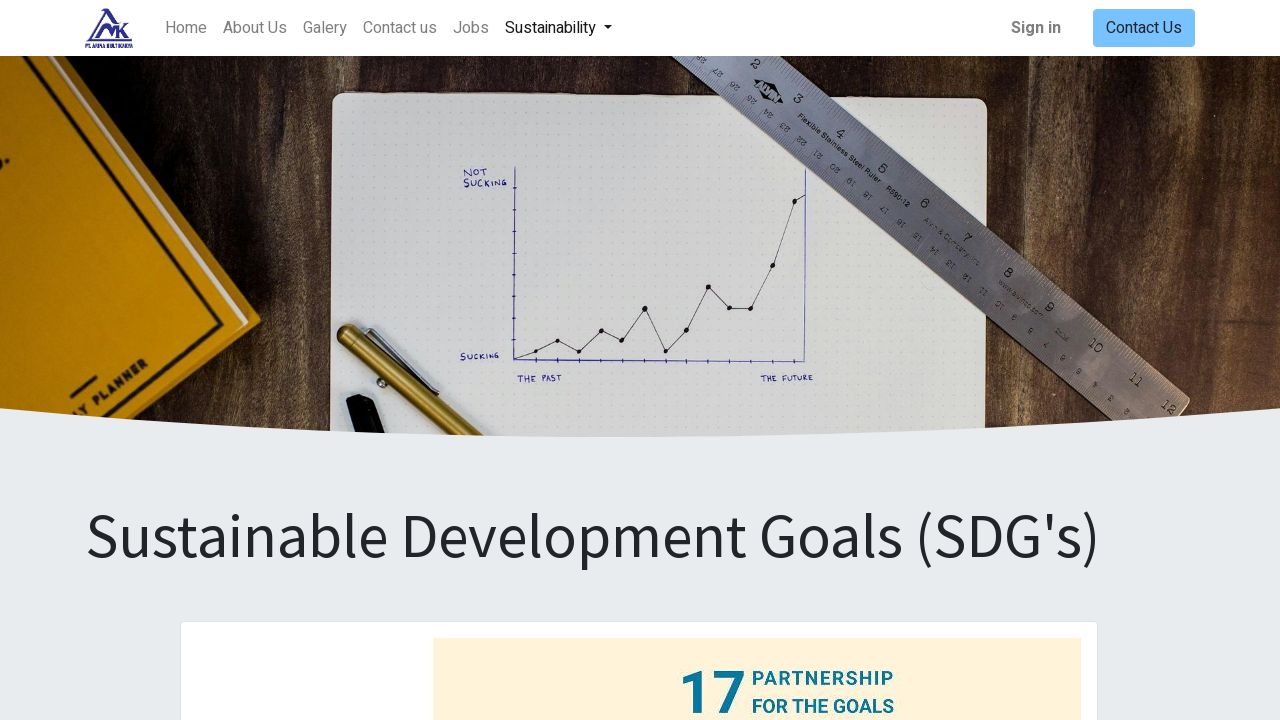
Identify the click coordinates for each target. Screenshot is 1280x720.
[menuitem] (186, 28)
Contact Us (1144, 28)
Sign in (1036, 28)
